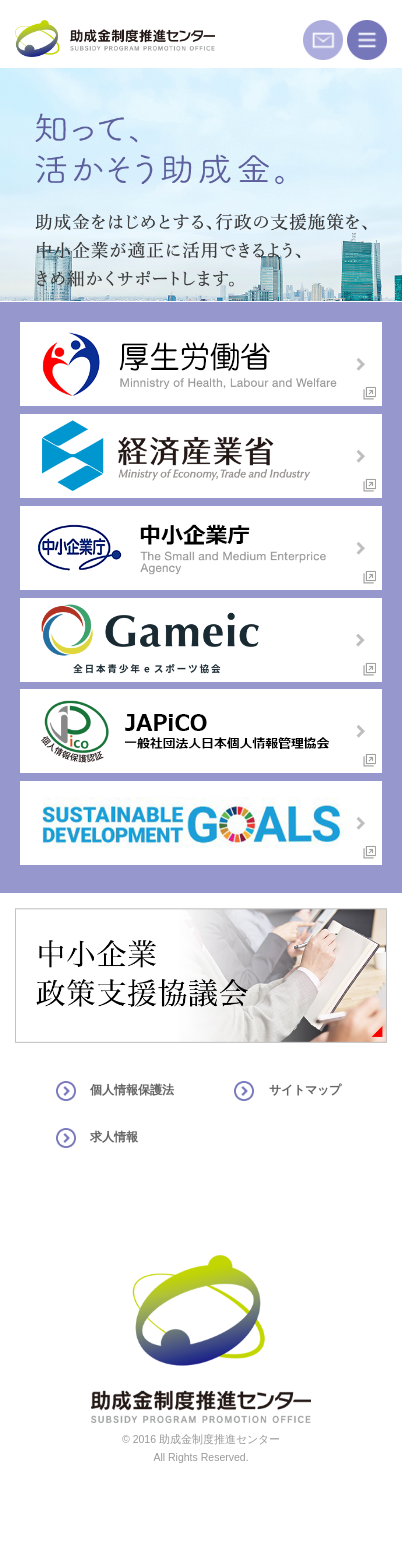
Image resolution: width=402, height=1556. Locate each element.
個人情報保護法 (132, 1090)
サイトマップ (305, 1090)
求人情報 (114, 1137)
